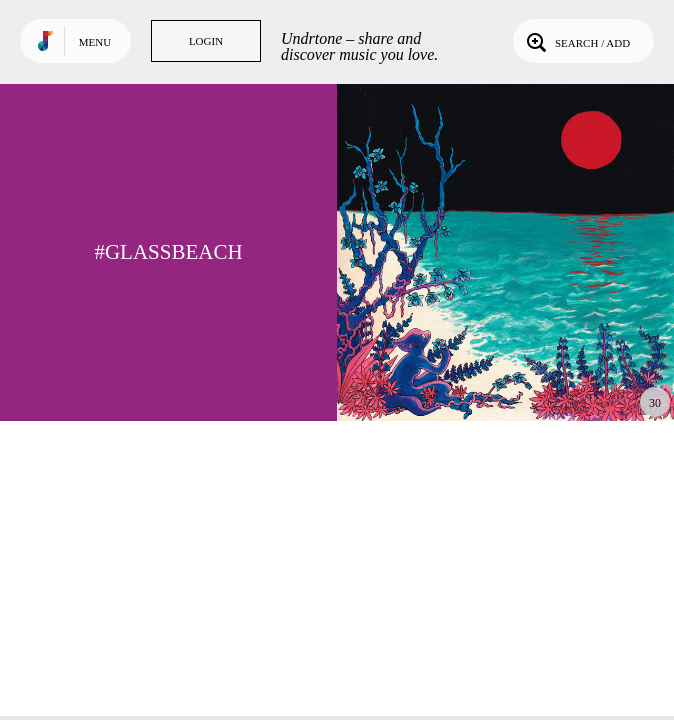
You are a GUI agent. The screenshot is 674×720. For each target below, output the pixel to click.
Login (206, 41)
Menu (95, 42)
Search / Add (576, 41)
